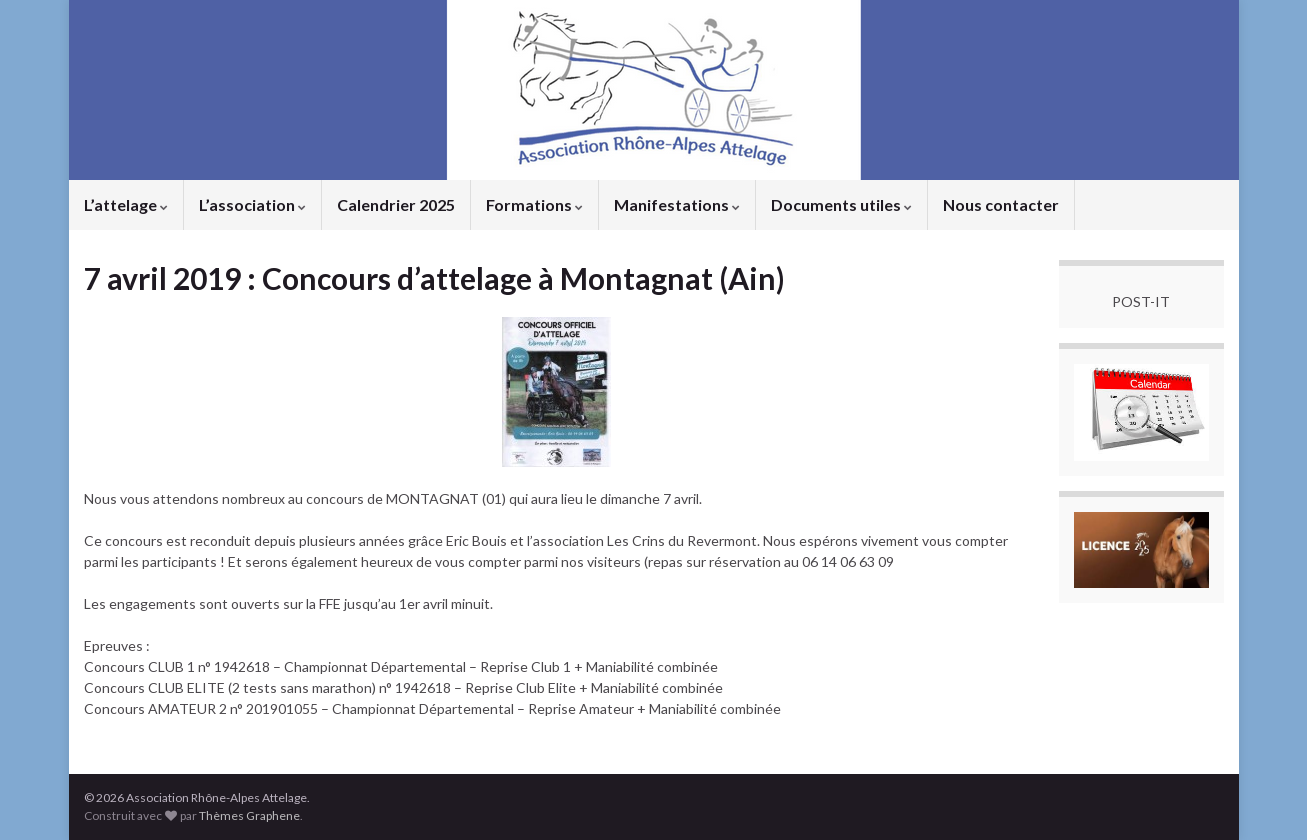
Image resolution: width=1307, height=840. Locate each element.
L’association (252, 204)
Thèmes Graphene (249, 815)
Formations (534, 204)
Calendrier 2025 (396, 204)
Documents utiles (841, 204)
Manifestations (677, 204)
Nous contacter (1001, 204)
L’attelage (126, 204)
